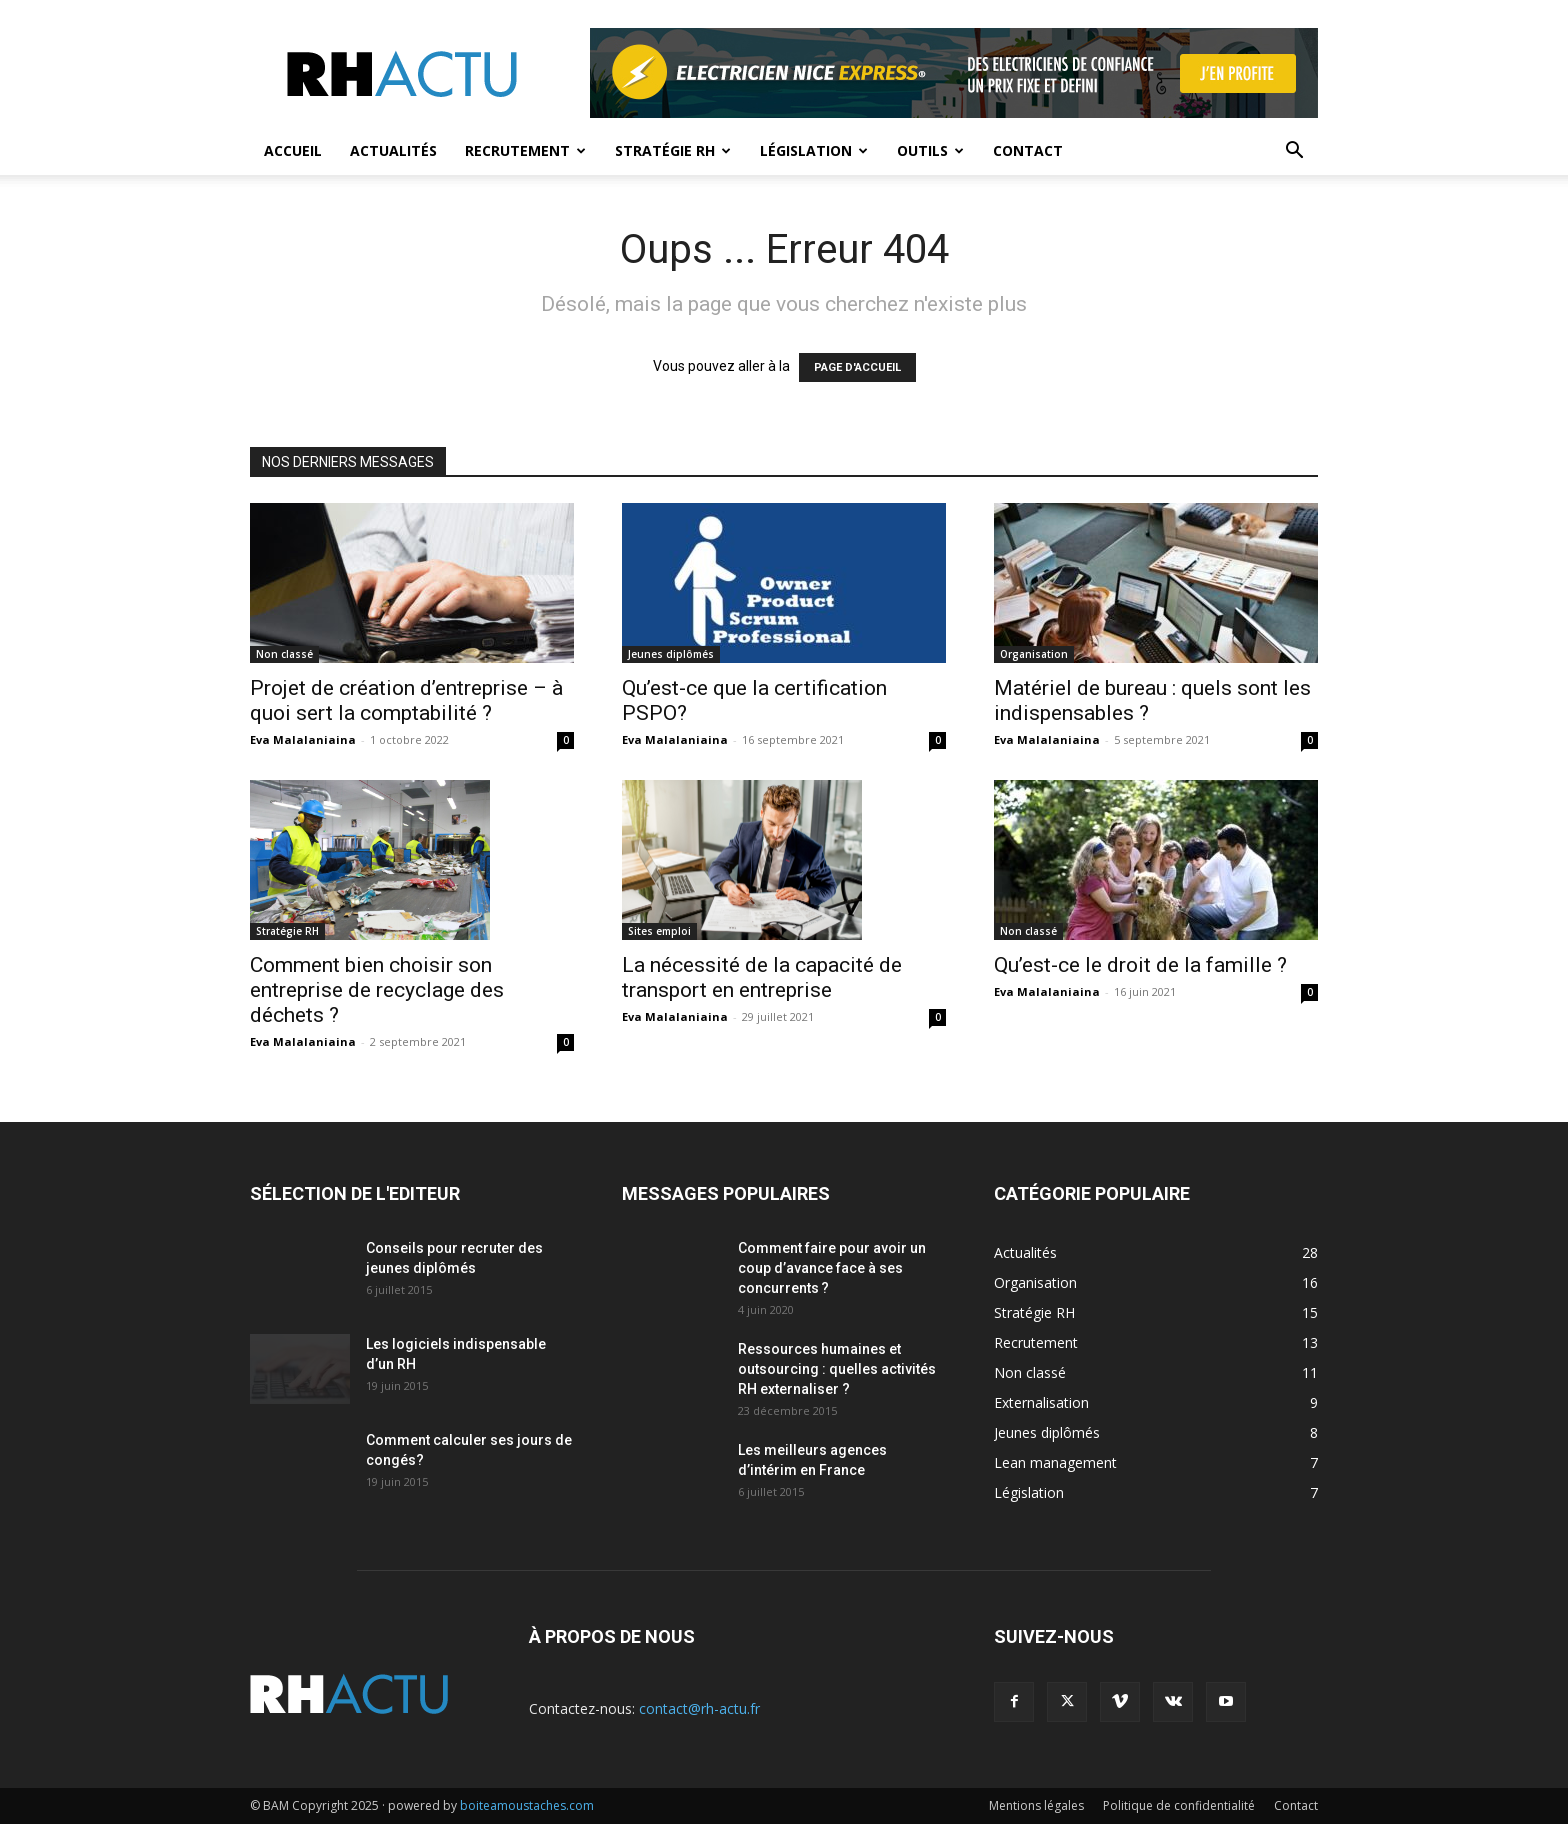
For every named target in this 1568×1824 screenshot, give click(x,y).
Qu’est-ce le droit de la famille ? (1140, 965)
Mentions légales (1036, 1805)
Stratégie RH (673, 150)
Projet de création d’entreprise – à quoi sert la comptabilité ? (406, 700)
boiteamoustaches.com (527, 1805)
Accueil (293, 150)
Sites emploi (659, 931)
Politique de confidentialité (1179, 1805)
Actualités (393, 150)
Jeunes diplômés (671, 654)
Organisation (1034, 654)
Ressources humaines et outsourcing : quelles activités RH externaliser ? (837, 1369)
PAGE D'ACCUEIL (857, 367)
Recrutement (525, 150)
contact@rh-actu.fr (699, 1708)
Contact (1028, 150)
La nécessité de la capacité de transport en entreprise (762, 977)
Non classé (284, 654)
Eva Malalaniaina (303, 739)
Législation (814, 150)
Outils (930, 150)
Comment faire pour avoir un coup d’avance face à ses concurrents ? (832, 1268)
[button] (1294, 152)
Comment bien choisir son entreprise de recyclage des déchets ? (377, 990)
